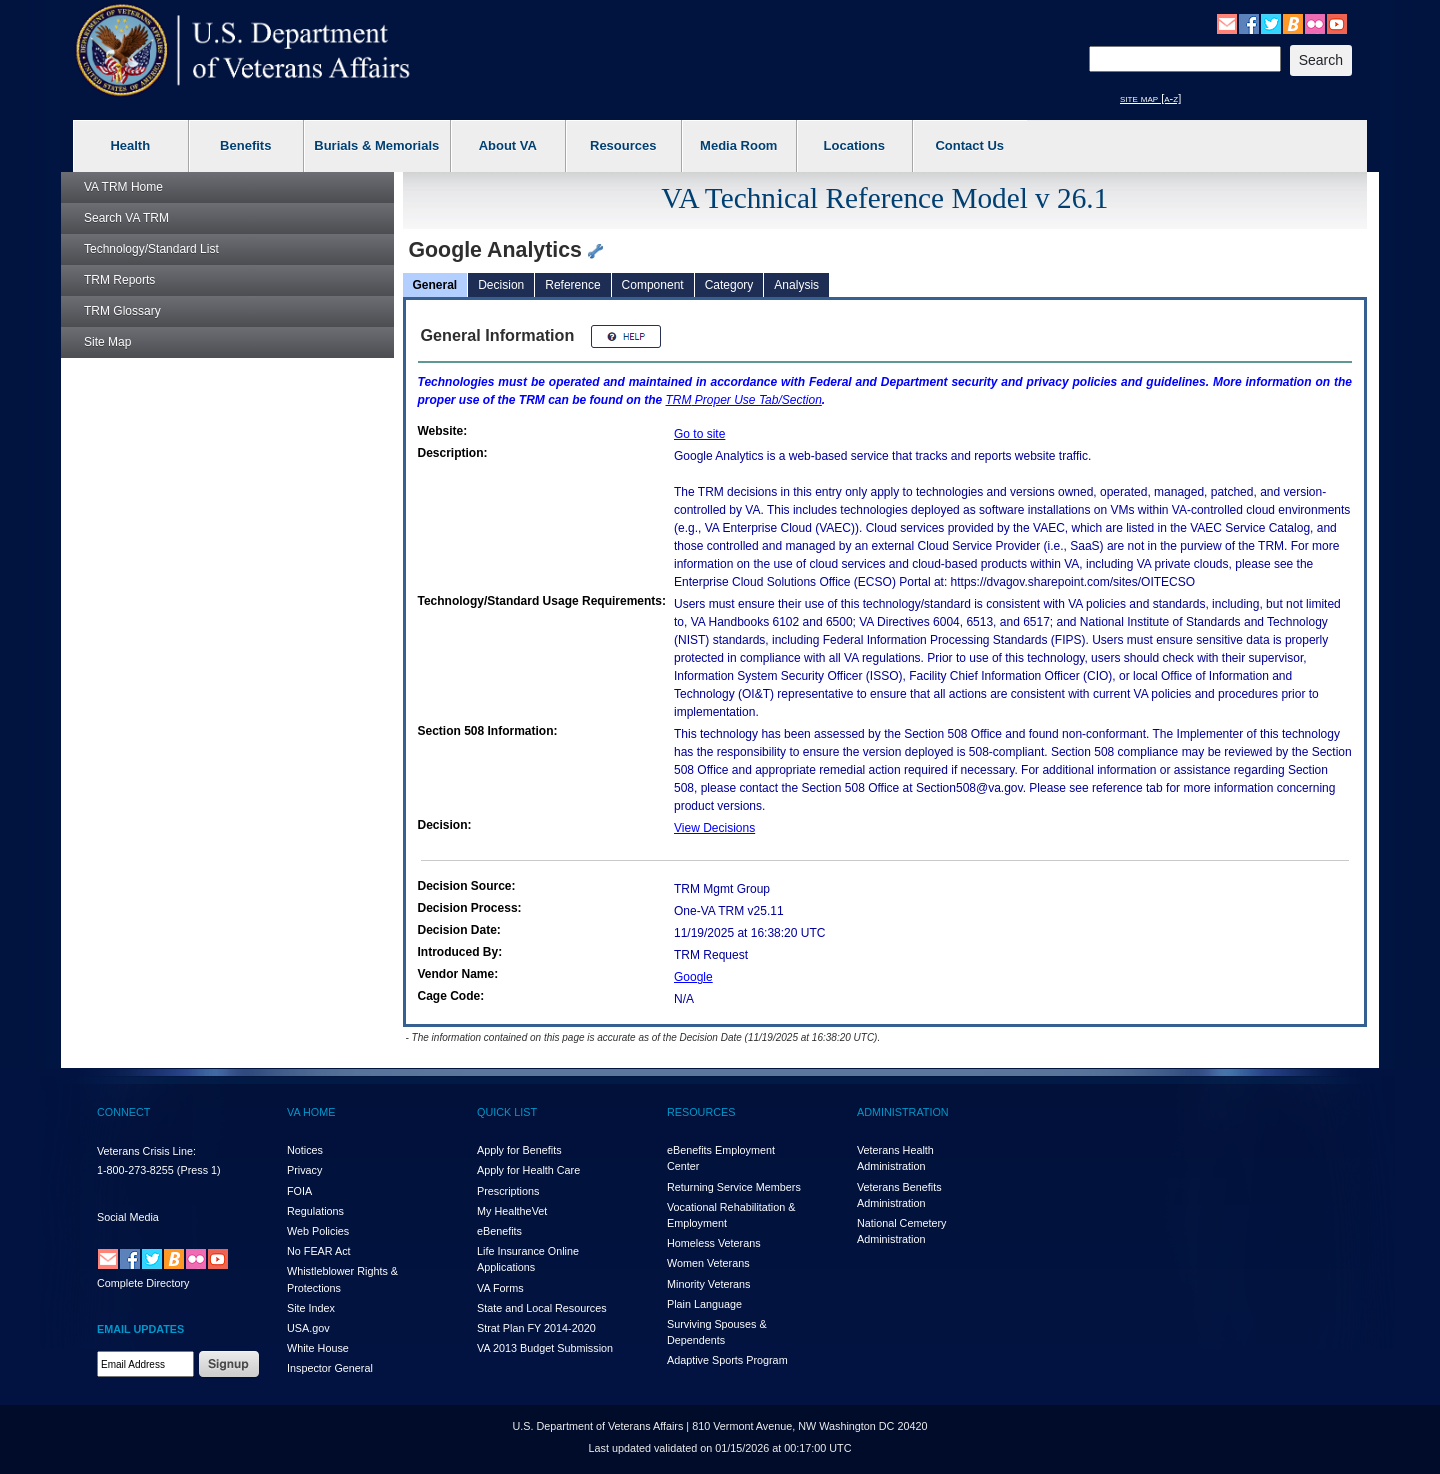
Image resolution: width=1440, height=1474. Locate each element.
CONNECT (123, 1112)
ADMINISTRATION (903, 1112)
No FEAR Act (319, 1251)
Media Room (738, 145)
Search (126, 218)
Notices (305, 1150)
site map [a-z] (1150, 98)
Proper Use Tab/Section (744, 400)
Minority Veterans (708, 1284)
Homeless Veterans (714, 1243)
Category (729, 285)
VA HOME (311, 1112)
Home (123, 187)
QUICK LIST (507, 1112)
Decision (501, 285)
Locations (854, 145)
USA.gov (308, 1328)
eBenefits (499, 1231)
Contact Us (969, 145)
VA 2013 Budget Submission (545, 1348)
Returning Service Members (734, 1187)
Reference (572, 285)
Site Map (107, 342)
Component (653, 285)
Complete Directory (143, 1283)
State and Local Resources (542, 1308)
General (435, 285)
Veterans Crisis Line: (146, 1151)
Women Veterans (708, 1263)
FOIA (299, 1191)
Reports (119, 280)
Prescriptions (508, 1191)
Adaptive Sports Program (727, 1360)
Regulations (315, 1211)
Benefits (245, 145)
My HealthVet (512, 1211)
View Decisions (714, 828)
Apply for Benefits (519, 1150)
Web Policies (318, 1231)
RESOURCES (701, 1112)
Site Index (311, 1308)
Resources (623, 145)
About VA (508, 145)
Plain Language (704, 1304)
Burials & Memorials (376, 145)
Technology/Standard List (151, 249)
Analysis (796, 285)
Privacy (304, 1170)
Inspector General (330, 1368)
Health (130, 145)
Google (693, 977)
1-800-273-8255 (135, 1170)
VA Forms (500, 1288)
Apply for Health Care (528, 1170)
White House (318, 1348)
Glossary (122, 311)
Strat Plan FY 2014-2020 (536, 1328)
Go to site (699, 434)
